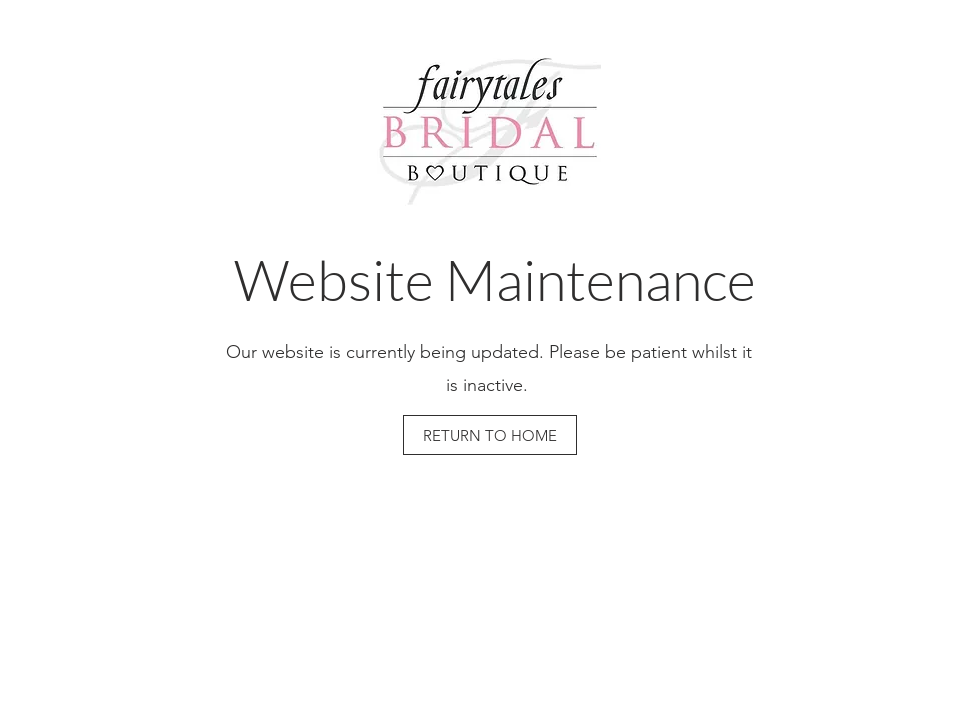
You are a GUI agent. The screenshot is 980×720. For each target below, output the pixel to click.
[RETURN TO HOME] (490, 435)
